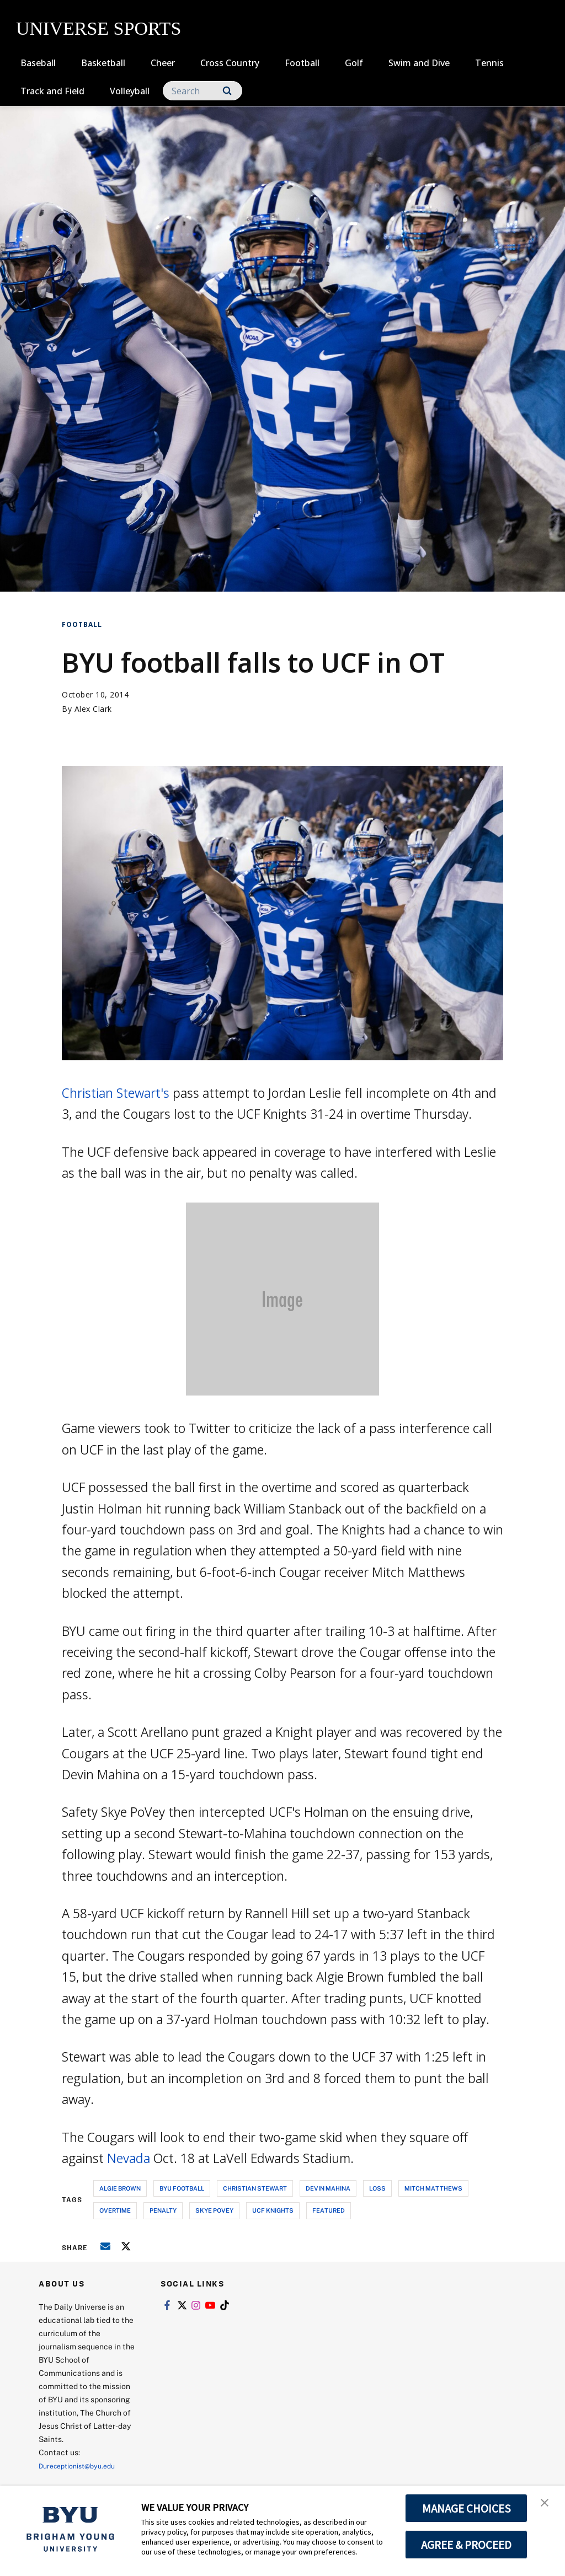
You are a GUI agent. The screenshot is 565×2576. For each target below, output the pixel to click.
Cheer (163, 63)
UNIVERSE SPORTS (98, 28)
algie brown (120, 2188)
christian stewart (255, 2188)
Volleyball (130, 91)
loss (377, 2188)
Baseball (38, 63)
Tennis (489, 63)
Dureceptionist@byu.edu (83, 2465)
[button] (547, 2505)
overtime (115, 2210)
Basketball (103, 63)
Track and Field (52, 91)
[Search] (202, 90)
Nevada (128, 2158)
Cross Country (229, 63)
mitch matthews (433, 2188)
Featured (328, 2210)
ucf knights (273, 2210)
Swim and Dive (419, 63)
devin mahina (328, 2188)
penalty (163, 2210)
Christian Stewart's (115, 1093)
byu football (181, 2188)
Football (302, 63)
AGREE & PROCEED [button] (466, 2544)
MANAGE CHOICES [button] (466, 2508)
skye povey (214, 2210)
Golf (354, 63)
